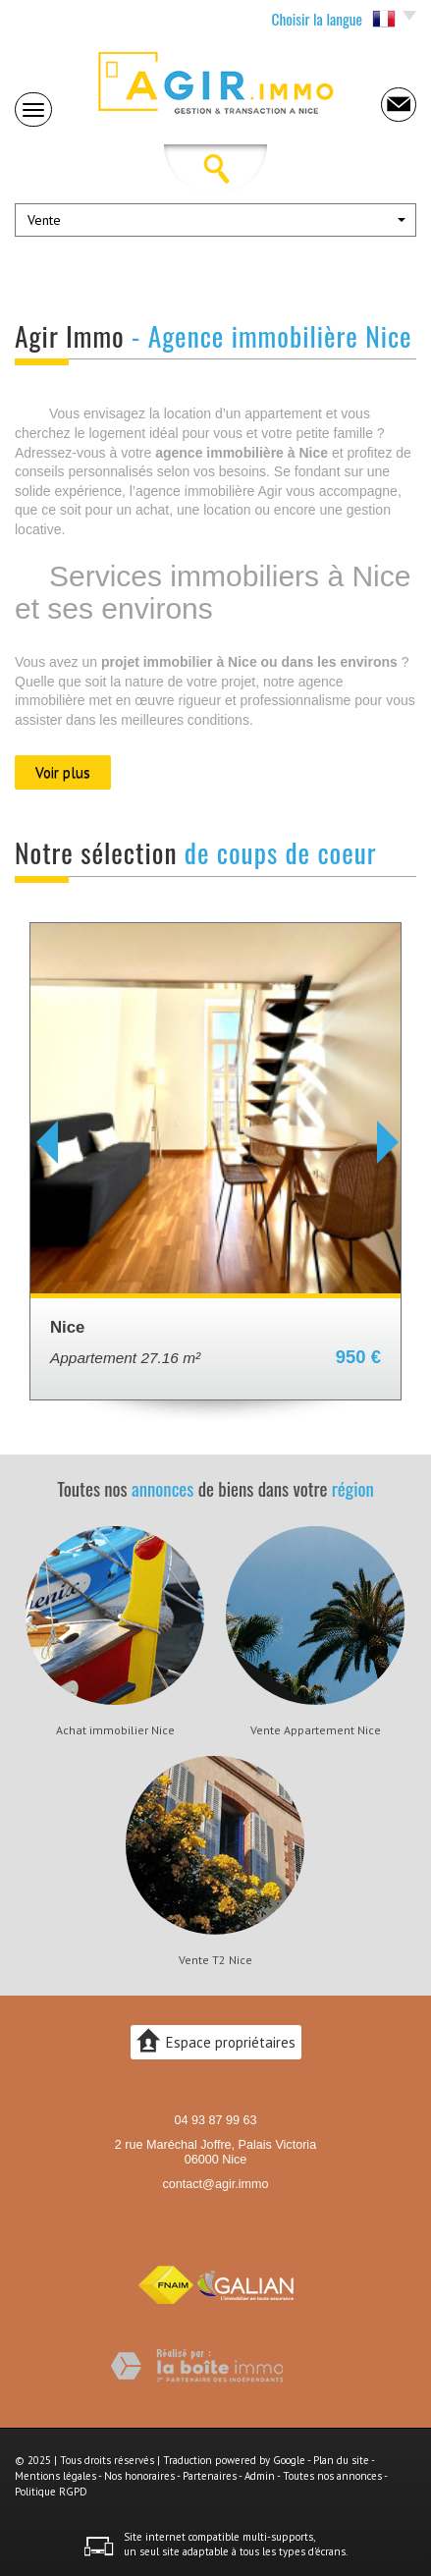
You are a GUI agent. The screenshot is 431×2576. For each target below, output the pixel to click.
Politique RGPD (51, 2491)
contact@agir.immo (216, 2184)
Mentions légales (55, 2476)
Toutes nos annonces (332, 2476)
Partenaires (210, 2476)
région (353, 1488)
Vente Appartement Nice (315, 1730)
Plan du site (341, 2460)
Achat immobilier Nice (115, 1730)
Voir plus (62, 772)
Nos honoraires (139, 2476)
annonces (162, 1488)
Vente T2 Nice (215, 1960)
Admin (259, 2476)
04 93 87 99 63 (215, 2120)
